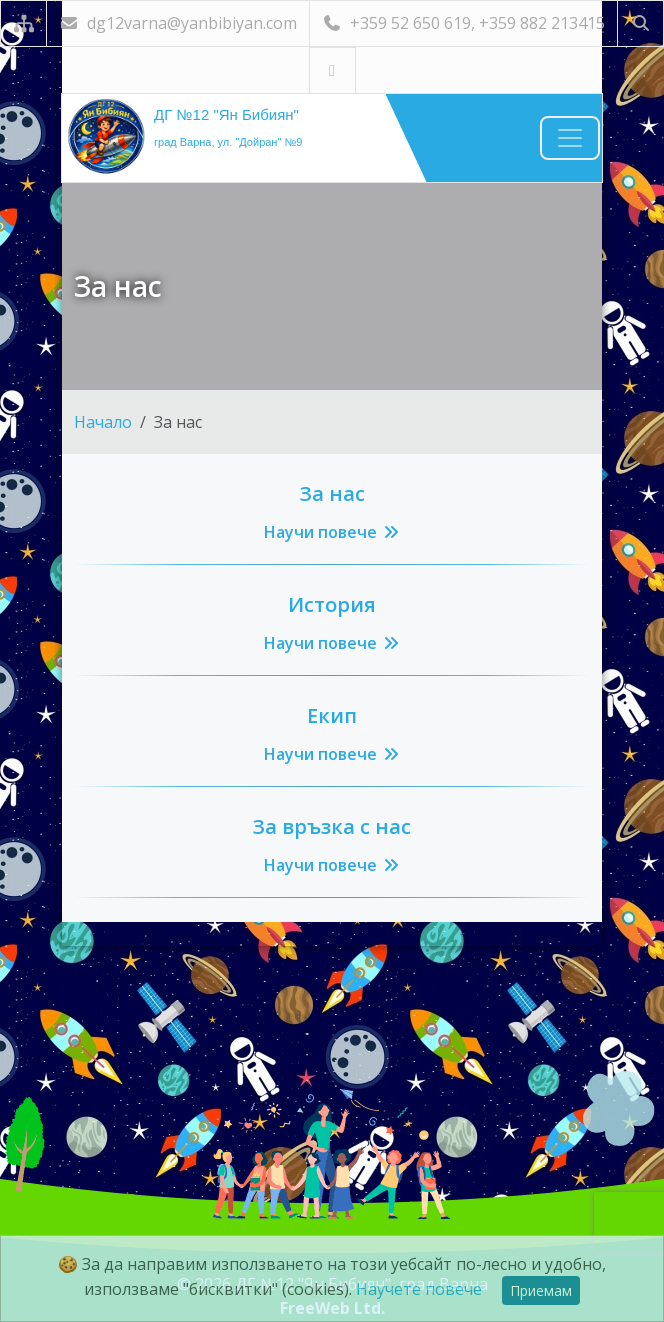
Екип (332, 715)
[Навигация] (570, 138)
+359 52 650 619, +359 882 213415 (463, 23)
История (332, 604)
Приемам (541, 1290)
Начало (103, 422)
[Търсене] (640, 23)
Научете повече (419, 1289)
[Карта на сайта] (23, 23)
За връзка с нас (332, 826)
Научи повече (332, 532)
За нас (332, 493)
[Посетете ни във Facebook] (332, 70)
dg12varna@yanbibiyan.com (178, 23)
